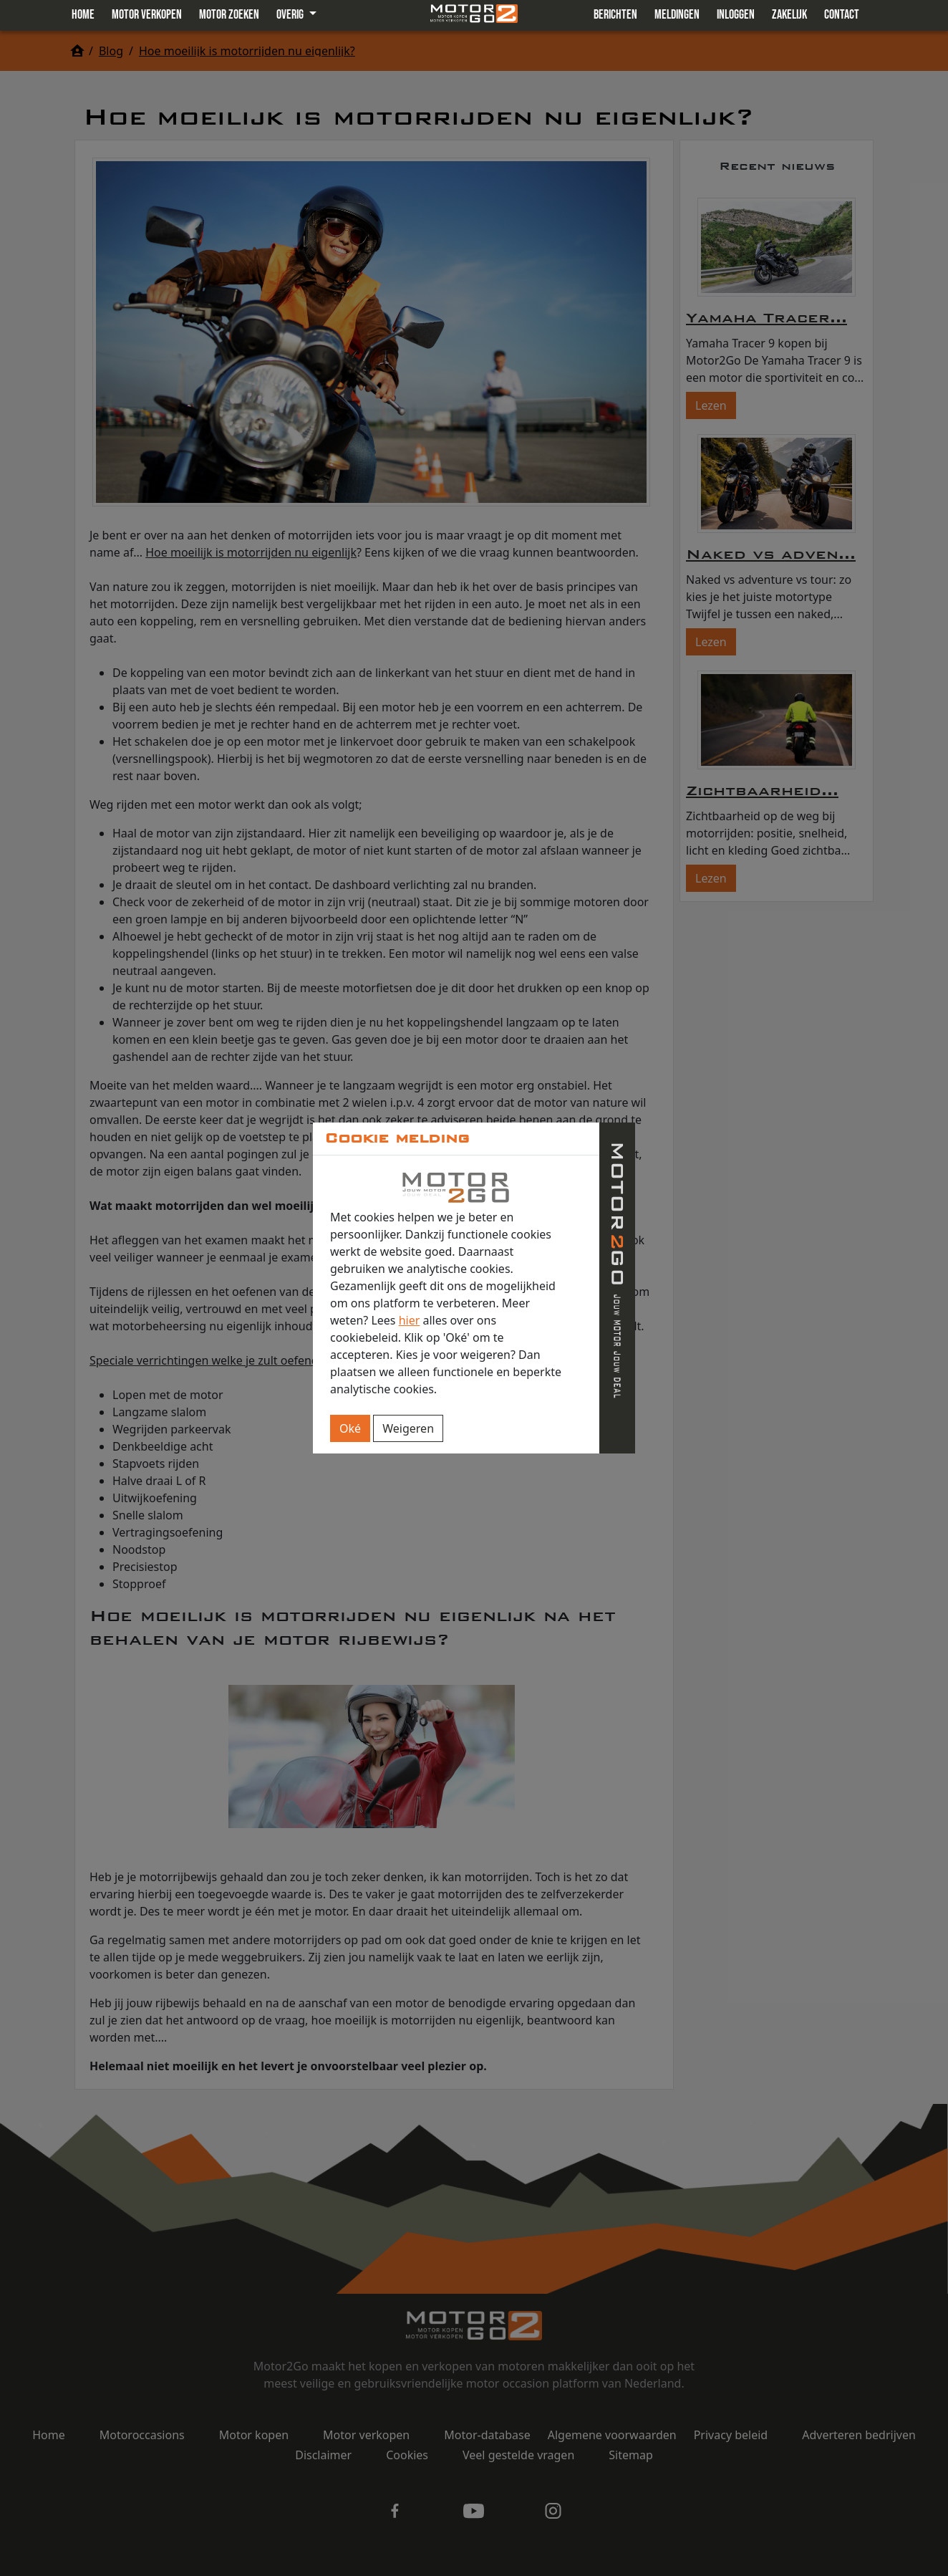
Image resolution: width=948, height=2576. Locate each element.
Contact (841, 14)
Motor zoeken (229, 14)
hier (409, 1320)
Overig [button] (291, 14)
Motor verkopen (147, 14)
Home (83, 14)
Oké (350, 1428)
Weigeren (408, 1428)
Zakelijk (789, 14)
